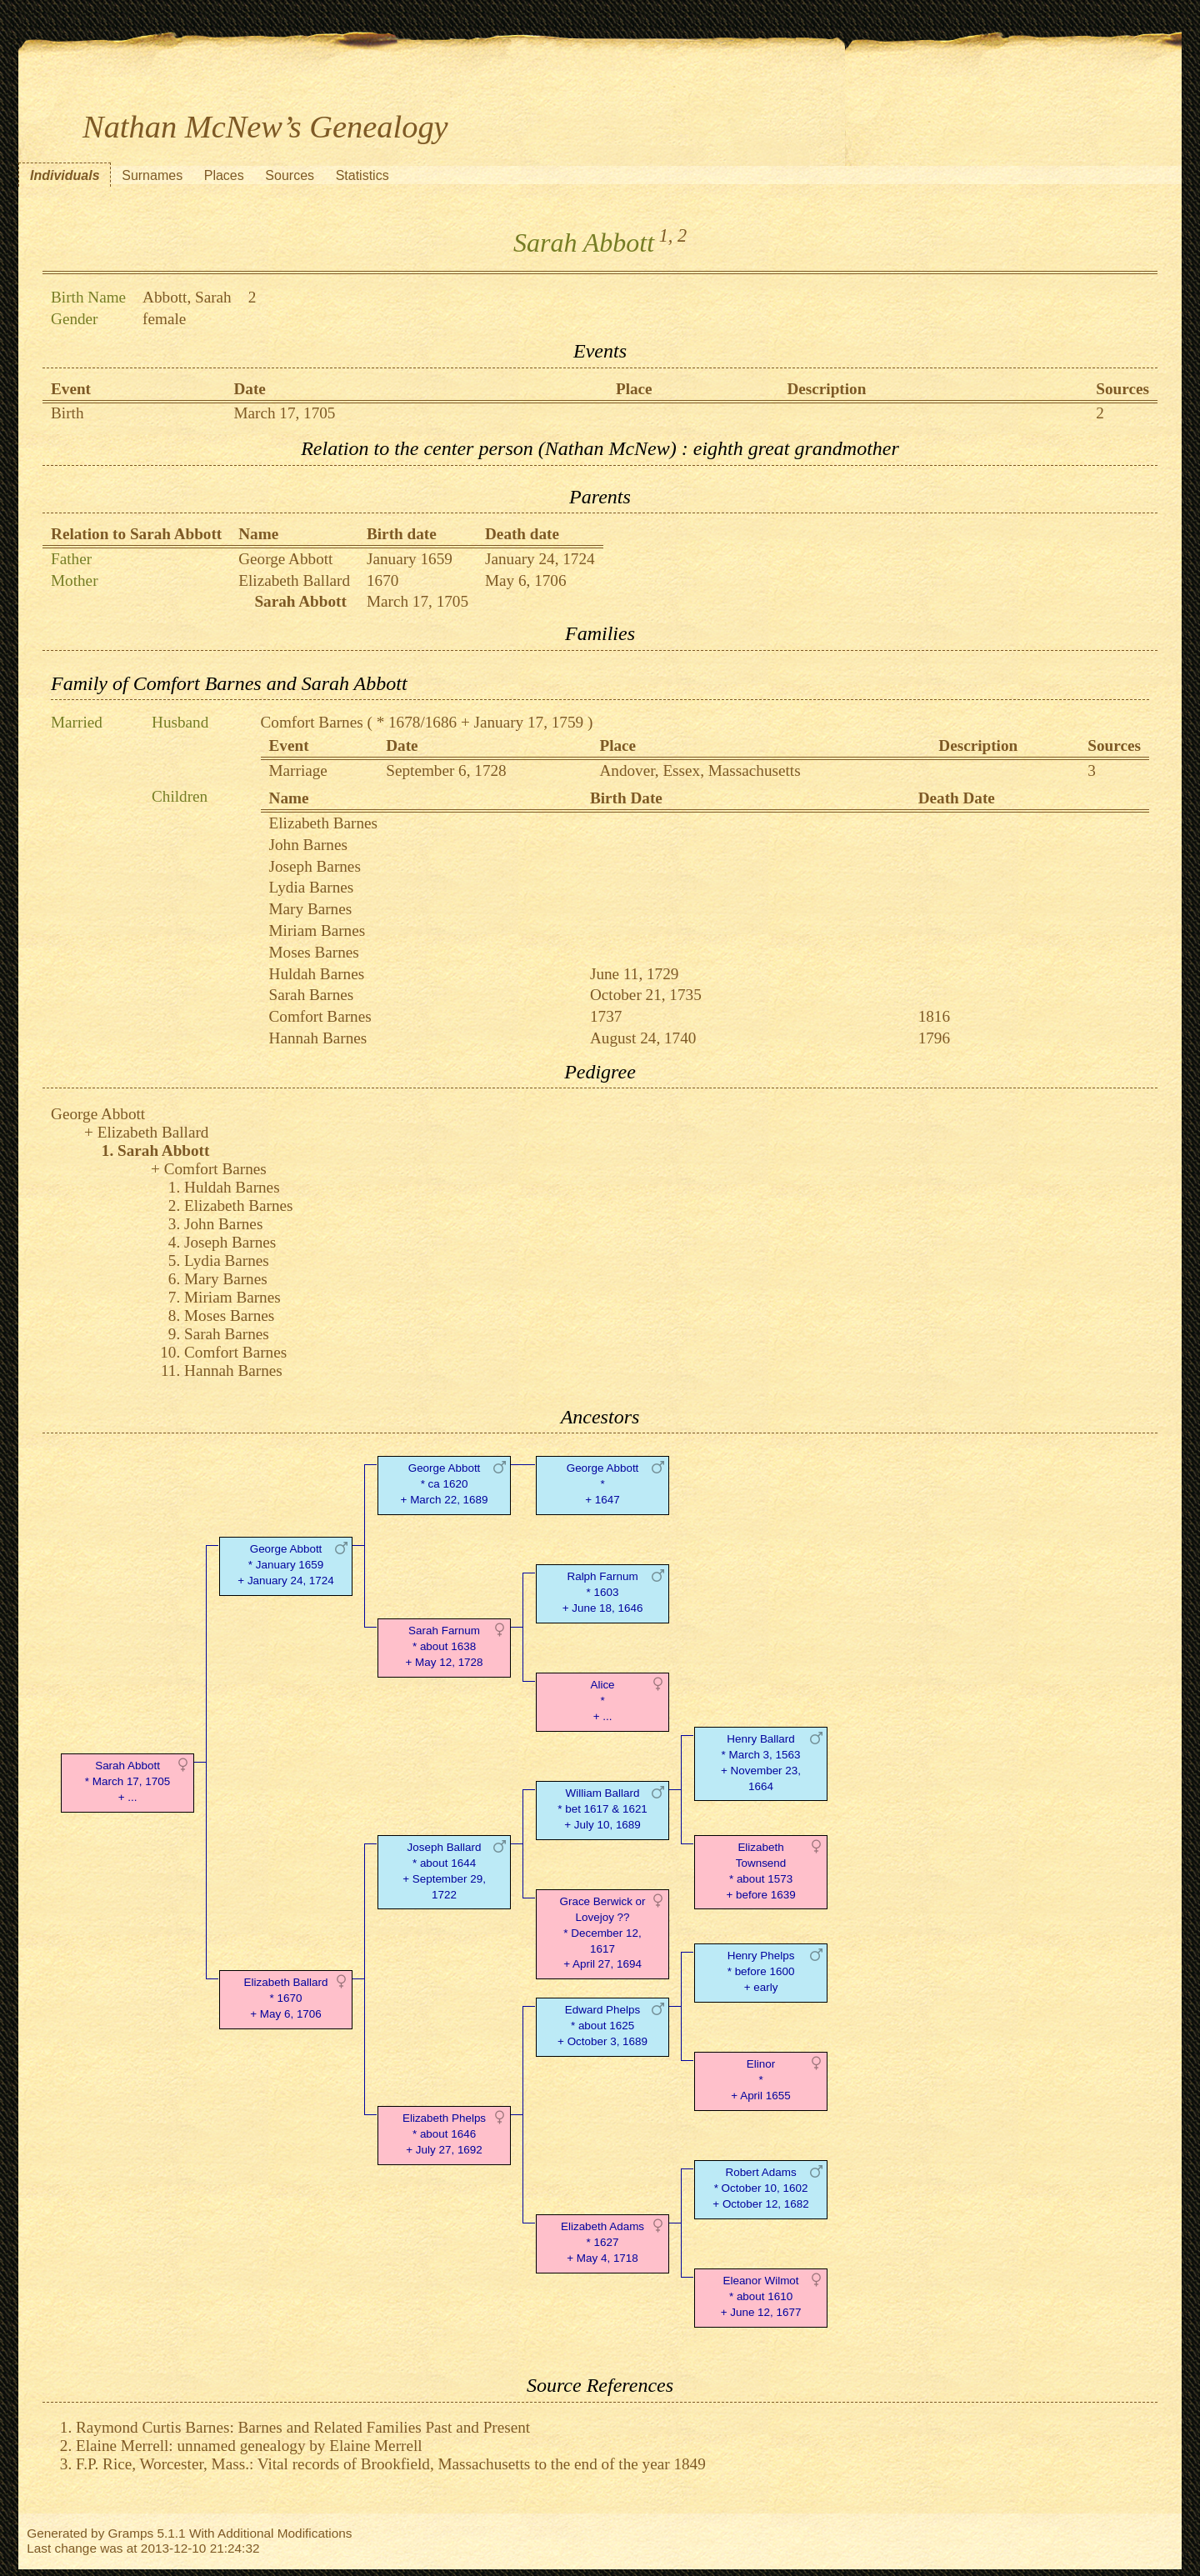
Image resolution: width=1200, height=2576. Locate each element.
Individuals (65, 175)
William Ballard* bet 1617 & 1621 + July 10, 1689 (603, 1809)
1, (666, 235)
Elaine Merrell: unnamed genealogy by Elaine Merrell (249, 2445)
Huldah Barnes (317, 974)
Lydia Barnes (311, 887)
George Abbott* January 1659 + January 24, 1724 (285, 1565)
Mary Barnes (310, 909)
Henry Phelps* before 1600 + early (761, 1971)
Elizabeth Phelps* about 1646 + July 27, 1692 (444, 2134)
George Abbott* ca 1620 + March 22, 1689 (444, 1484)
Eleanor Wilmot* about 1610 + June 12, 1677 (761, 2296)
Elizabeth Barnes (323, 823)
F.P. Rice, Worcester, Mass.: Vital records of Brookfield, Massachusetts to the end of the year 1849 (391, 2464)
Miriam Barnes (317, 930)
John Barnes (308, 844)
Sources (289, 175)
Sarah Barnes (311, 994)
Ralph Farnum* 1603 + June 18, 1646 (602, 1592)
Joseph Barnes (315, 866)
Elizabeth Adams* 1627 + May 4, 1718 (602, 2242)
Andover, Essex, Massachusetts (699, 770)
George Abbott (285, 559)
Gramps (131, 2533)
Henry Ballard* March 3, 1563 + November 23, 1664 (761, 1762)
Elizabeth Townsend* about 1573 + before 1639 (760, 1870)
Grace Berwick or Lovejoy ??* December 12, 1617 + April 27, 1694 (603, 1932)
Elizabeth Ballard (294, 580)
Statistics (362, 175)
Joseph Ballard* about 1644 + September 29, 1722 (444, 1870)
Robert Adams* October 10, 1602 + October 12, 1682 (760, 2188)
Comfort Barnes (312, 722)
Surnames (152, 175)
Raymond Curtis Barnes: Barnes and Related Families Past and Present (303, 2427)
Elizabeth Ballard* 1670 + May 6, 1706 (286, 1998)
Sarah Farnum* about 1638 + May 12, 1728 (444, 1646)
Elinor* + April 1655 (760, 2080)
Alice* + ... (602, 1700)
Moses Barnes (314, 952)
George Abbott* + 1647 (603, 1484)
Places (224, 175)
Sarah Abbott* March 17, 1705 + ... (127, 1781)
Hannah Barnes (318, 1038)
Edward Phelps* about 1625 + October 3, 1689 (603, 2025)
